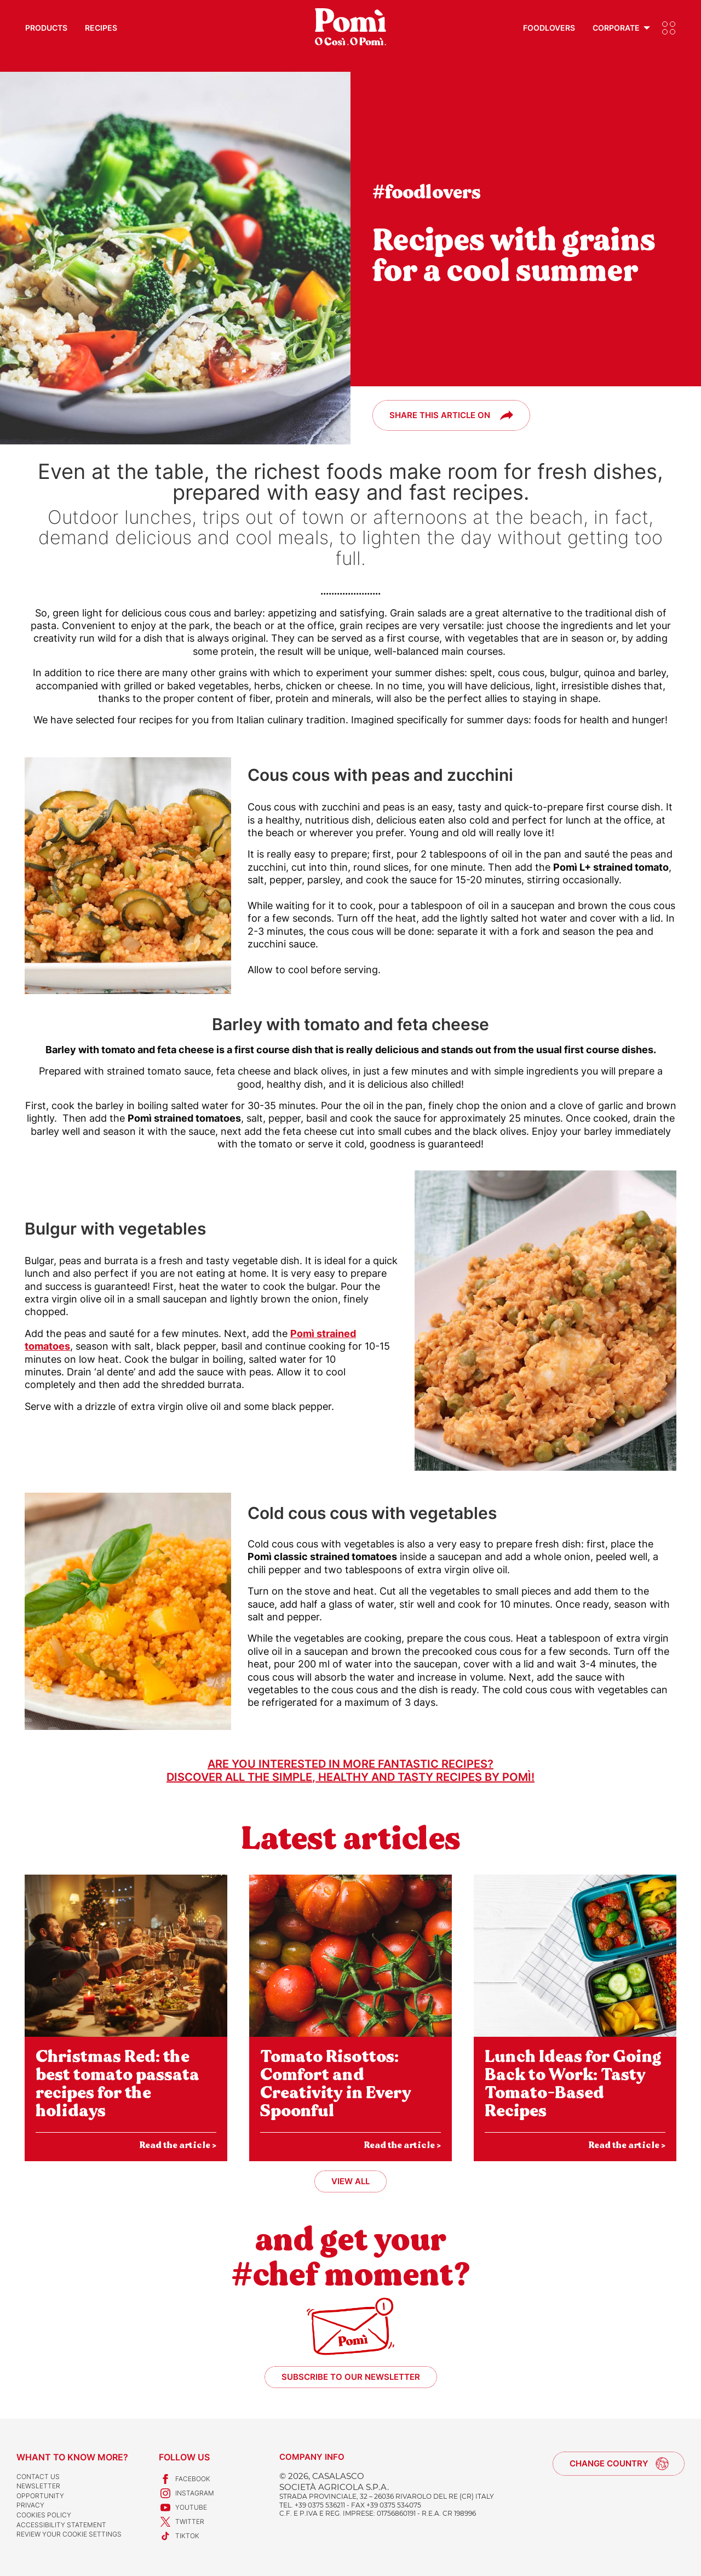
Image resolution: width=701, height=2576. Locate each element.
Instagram (186, 2493)
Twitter (181, 2522)
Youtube (183, 2507)
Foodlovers (549, 27)
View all (350, 2181)
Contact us (38, 2476)
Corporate (616, 27)
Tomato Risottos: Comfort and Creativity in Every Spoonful (335, 2084)
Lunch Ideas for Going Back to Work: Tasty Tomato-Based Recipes (573, 2084)
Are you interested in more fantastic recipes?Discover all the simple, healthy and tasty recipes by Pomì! (350, 1770)
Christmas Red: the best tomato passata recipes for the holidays (117, 2084)
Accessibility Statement (61, 2525)
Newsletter (38, 2486)
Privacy (30, 2505)
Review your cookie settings (69, 2534)
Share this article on (439, 415)
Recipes (101, 27)
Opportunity (40, 2496)
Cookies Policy (43, 2515)
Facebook (184, 2479)
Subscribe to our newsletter (350, 2377)
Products (46, 27)
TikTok (179, 2536)
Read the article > (177, 2145)
